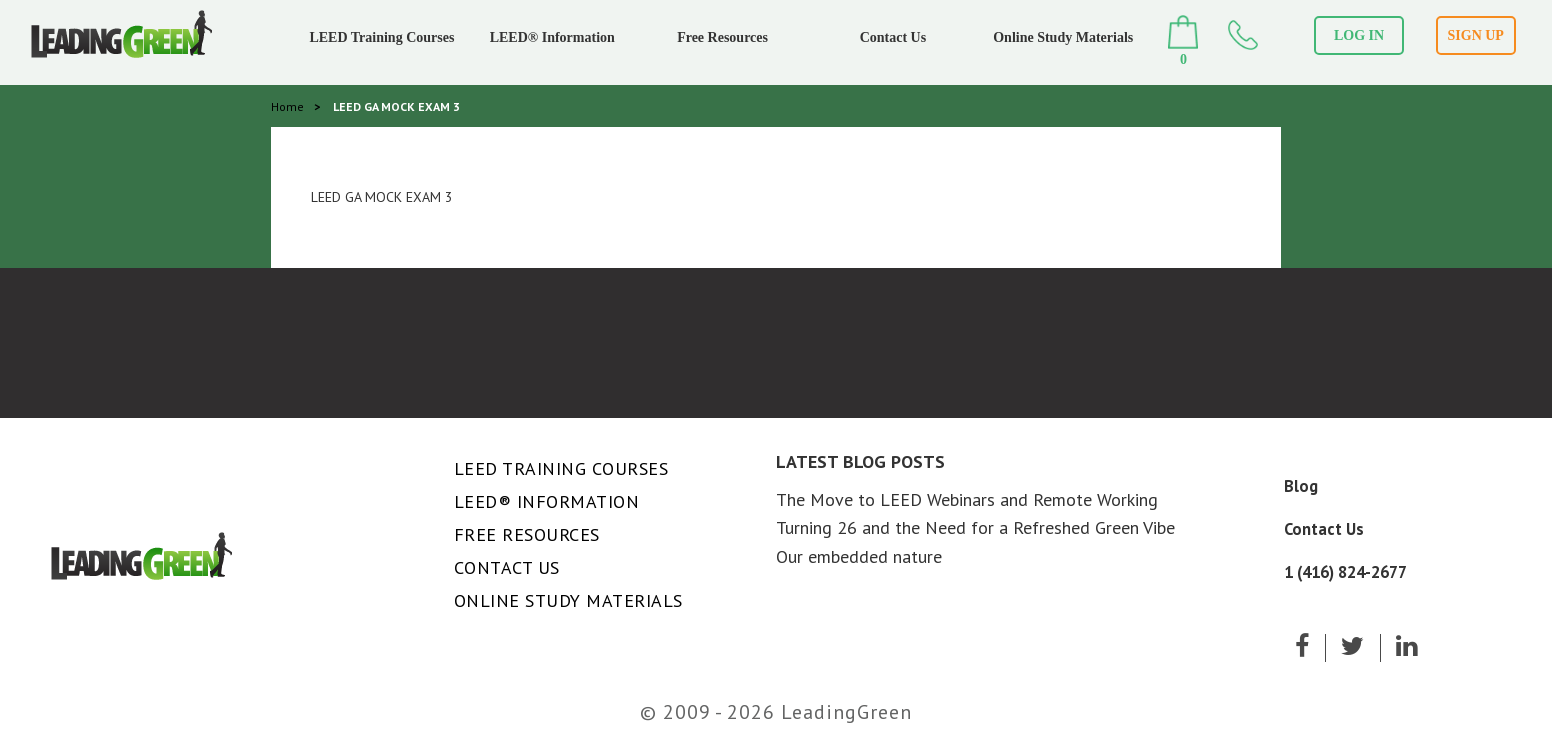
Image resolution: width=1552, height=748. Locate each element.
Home (287, 106)
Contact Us (893, 37)
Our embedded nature (859, 556)
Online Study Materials (1063, 37)
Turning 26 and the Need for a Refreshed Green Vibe (975, 527)
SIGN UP (1476, 35)
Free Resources (722, 37)
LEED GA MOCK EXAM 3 (382, 197)
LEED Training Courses (381, 37)
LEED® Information (552, 37)
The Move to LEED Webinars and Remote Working (967, 499)
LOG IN (1359, 35)
